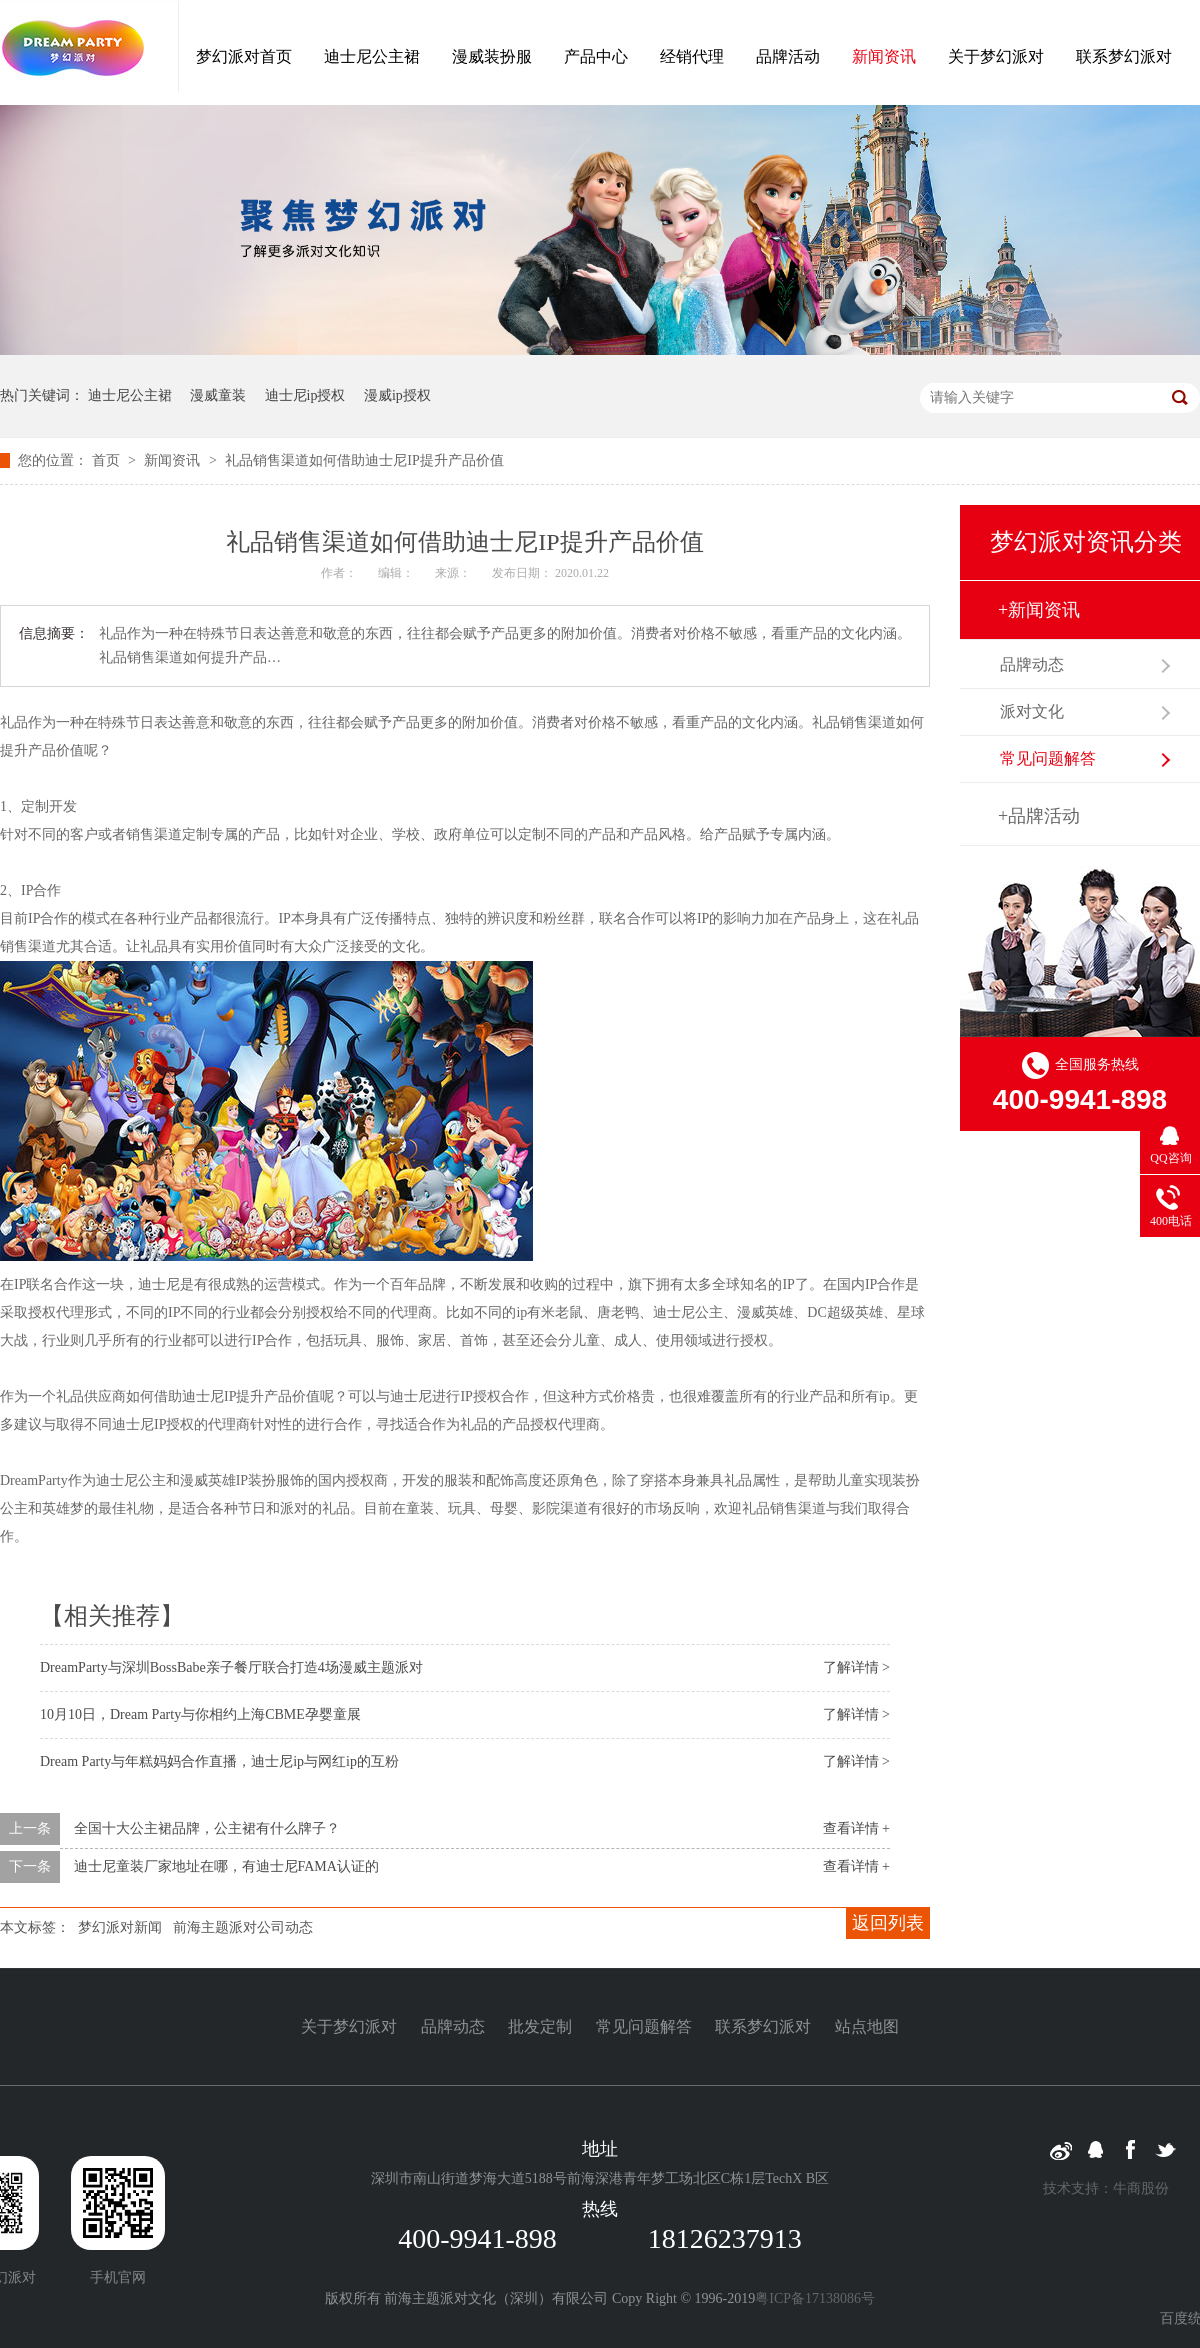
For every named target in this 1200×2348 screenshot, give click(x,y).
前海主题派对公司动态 (243, 1927)
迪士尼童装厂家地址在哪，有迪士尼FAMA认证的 (226, 1866)
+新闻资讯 (1039, 610)
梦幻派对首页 (244, 56)
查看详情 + (856, 1828)
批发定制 (540, 2026)
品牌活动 (788, 56)
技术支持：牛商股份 (1106, 2188)
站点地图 (867, 2026)
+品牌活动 (1039, 816)
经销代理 (692, 56)
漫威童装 (218, 395)
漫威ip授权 (397, 395)
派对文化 (1032, 711)
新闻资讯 (884, 56)
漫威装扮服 (492, 56)
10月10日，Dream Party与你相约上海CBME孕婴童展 (200, 1714)
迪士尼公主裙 (372, 56)
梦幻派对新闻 (120, 1927)
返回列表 (888, 1923)
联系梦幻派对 (1124, 56)
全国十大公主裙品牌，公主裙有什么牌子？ (207, 1828)
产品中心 (596, 56)
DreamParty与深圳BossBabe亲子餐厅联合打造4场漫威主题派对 (231, 1667)
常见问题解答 (1048, 758)
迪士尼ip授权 (305, 395)
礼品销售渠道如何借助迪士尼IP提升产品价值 (364, 460)
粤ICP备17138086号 (815, 2298)
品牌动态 (1032, 664)
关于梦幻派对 (996, 56)
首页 (108, 460)
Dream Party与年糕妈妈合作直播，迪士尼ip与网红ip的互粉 (219, 1761)
